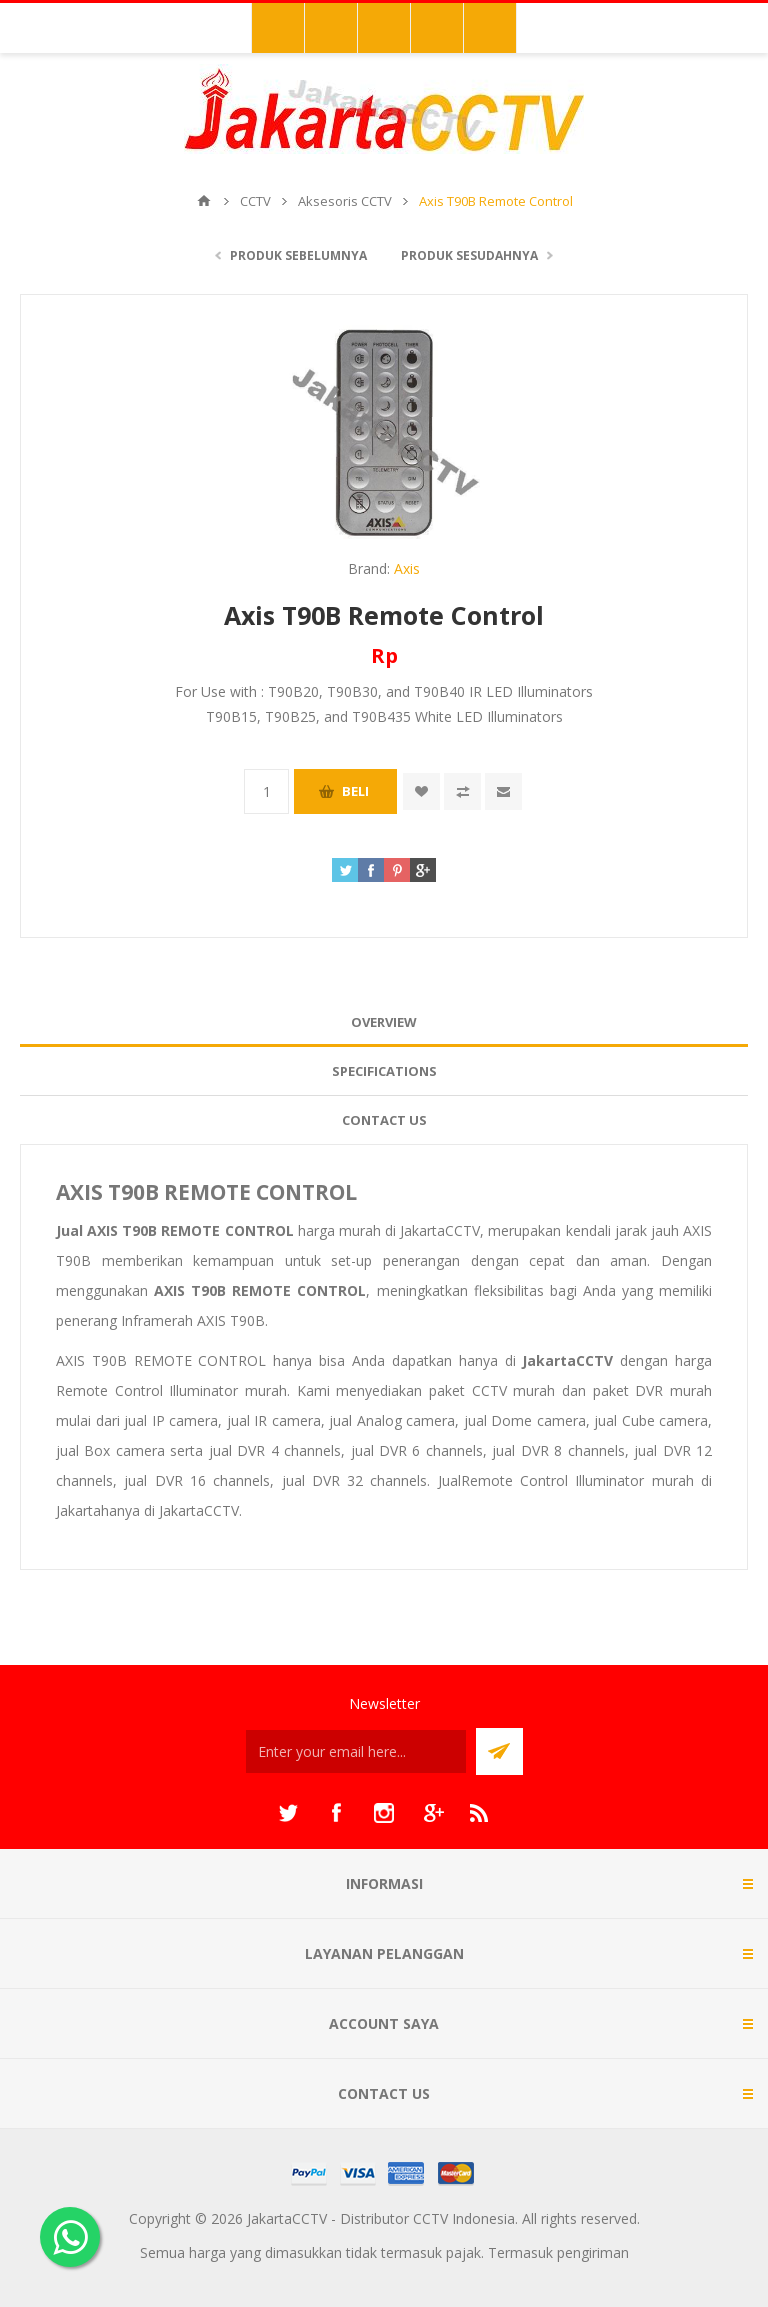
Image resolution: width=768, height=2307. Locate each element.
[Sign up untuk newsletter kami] (356, 1751)
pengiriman (593, 2252)
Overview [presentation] (384, 1022)
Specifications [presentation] (384, 1071)
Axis (407, 568)
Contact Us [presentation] (384, 1120)
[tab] (384, 1022)
